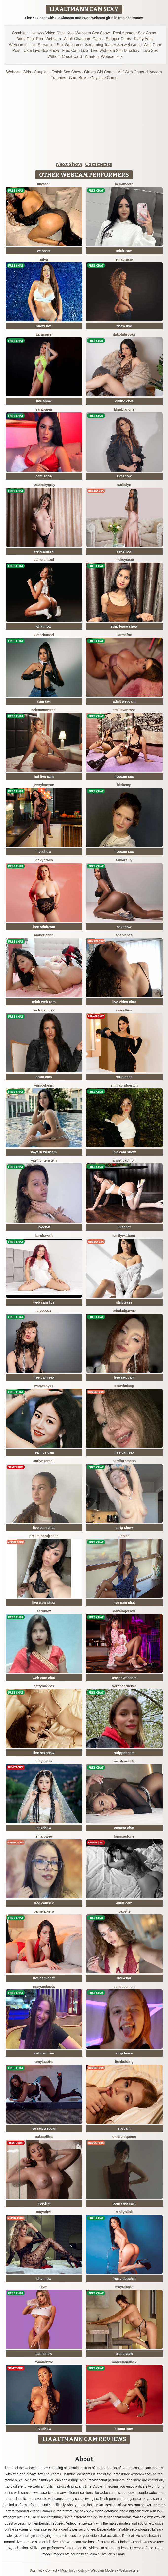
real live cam (44, 1452)
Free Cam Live (75, 51)
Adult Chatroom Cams (83, 39)
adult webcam (124, 701)
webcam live (44, 2053)
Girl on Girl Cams (99, 72)
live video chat (124, 1002)
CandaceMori (124, 1987)
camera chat (124, 1828)
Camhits (19, 33)
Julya (44, 259)
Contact (51, 2570)
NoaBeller (124, 1911)
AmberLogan (43, 935)
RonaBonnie (43, 2362)
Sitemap (36, 2570)
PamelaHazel (44, 560)
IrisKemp (124, 785)
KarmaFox (124, 635)
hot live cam (44, 777)
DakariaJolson (124, 1611)
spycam (124, 2128)
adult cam (124, 251)
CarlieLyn (124, 485)
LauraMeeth (124, 184)
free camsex (124, 1452)
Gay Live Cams (103, 78)
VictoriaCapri (44, 635)
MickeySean (124, 560)
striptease (124, 1077)
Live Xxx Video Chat (47, 33)
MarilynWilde (124, 1761)
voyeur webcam (44, 1152)
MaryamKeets (44, 1987)
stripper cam (124, 1753)
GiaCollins (124, 1010)
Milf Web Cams (131, 72)
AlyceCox (43, 1311)
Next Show (69, 164)
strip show (124, 1528)
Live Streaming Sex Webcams (55, 45)
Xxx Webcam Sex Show (89, 33)
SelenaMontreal (44, 710)
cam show (43, 476)
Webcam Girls (18, 72)
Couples (41, 72)
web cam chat (44, 1678)
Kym (43, 2287)
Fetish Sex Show (66, 72)
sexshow (124, 551)
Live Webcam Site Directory (115, 51)
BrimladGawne (124, 1311)
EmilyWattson (124, 1236)
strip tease (124, 2053)
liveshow (124, 476)
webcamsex (44, 551)
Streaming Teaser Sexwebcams (113, 45)
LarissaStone (124, 1836)
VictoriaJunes (43, 1010)
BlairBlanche (124, 409)
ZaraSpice (44, 334)
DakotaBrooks (124, 334)
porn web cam (124, 2203)
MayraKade (124, 2287)
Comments (98, 164)
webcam (43, 251)
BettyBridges (44, 1686)
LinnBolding (124, 2062)
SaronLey (44, 1611)
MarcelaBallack (124, 2362)
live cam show (124, 1152)
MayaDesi (44, 2212)
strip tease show (124, 626)
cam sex (43, 701)
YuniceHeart (44, 1085)
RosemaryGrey (44, 485)
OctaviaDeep (124, 1386)
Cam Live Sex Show (41, 51)
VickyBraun (44, 860)
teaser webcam (124, 1678)
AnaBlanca (124, 935)
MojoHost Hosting (73, 2570)
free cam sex (44, 1377)
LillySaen (43, 184)
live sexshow (43, 1753)
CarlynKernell (43, 1461)
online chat (124, 401)
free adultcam (44, 927)
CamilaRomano (124, 1461)
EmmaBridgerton (124, 1085)
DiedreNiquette (124, 2137)
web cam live (43, 1302)
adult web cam (44, 1002)
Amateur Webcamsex (104, 56)
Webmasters (128, 2570)
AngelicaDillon (124, 1160)
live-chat (124, 1978)
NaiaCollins (44, 2137)
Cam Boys (78, 78)
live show (43, 401)
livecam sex (124, 777)
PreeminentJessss (43, 1536)
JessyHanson (44, 785)
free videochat (124, 2279)
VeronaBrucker (124, 1686)
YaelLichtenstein (44, 1160)
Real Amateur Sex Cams (134, 33)
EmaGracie (124, 259)
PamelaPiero (44, 1911)
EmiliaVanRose (124, 710)
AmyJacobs (44, 2062)
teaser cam (124, 2429)
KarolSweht (44, 1236)
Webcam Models (103, 2570)
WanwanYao (44, 1386)
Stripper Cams (118, 39)
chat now (43, 626)
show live (43, 326)
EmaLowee (44, 1836)
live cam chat (44, 1528)
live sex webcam (43, 2128)
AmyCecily (44, 1761)
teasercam (124, 2354)
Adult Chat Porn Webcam (39, 39)
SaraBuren (43, 409)
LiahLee (124, 1536)
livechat (43, 1227)
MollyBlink (124, 2212)
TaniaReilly (124, 860)
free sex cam (124, 1377)
